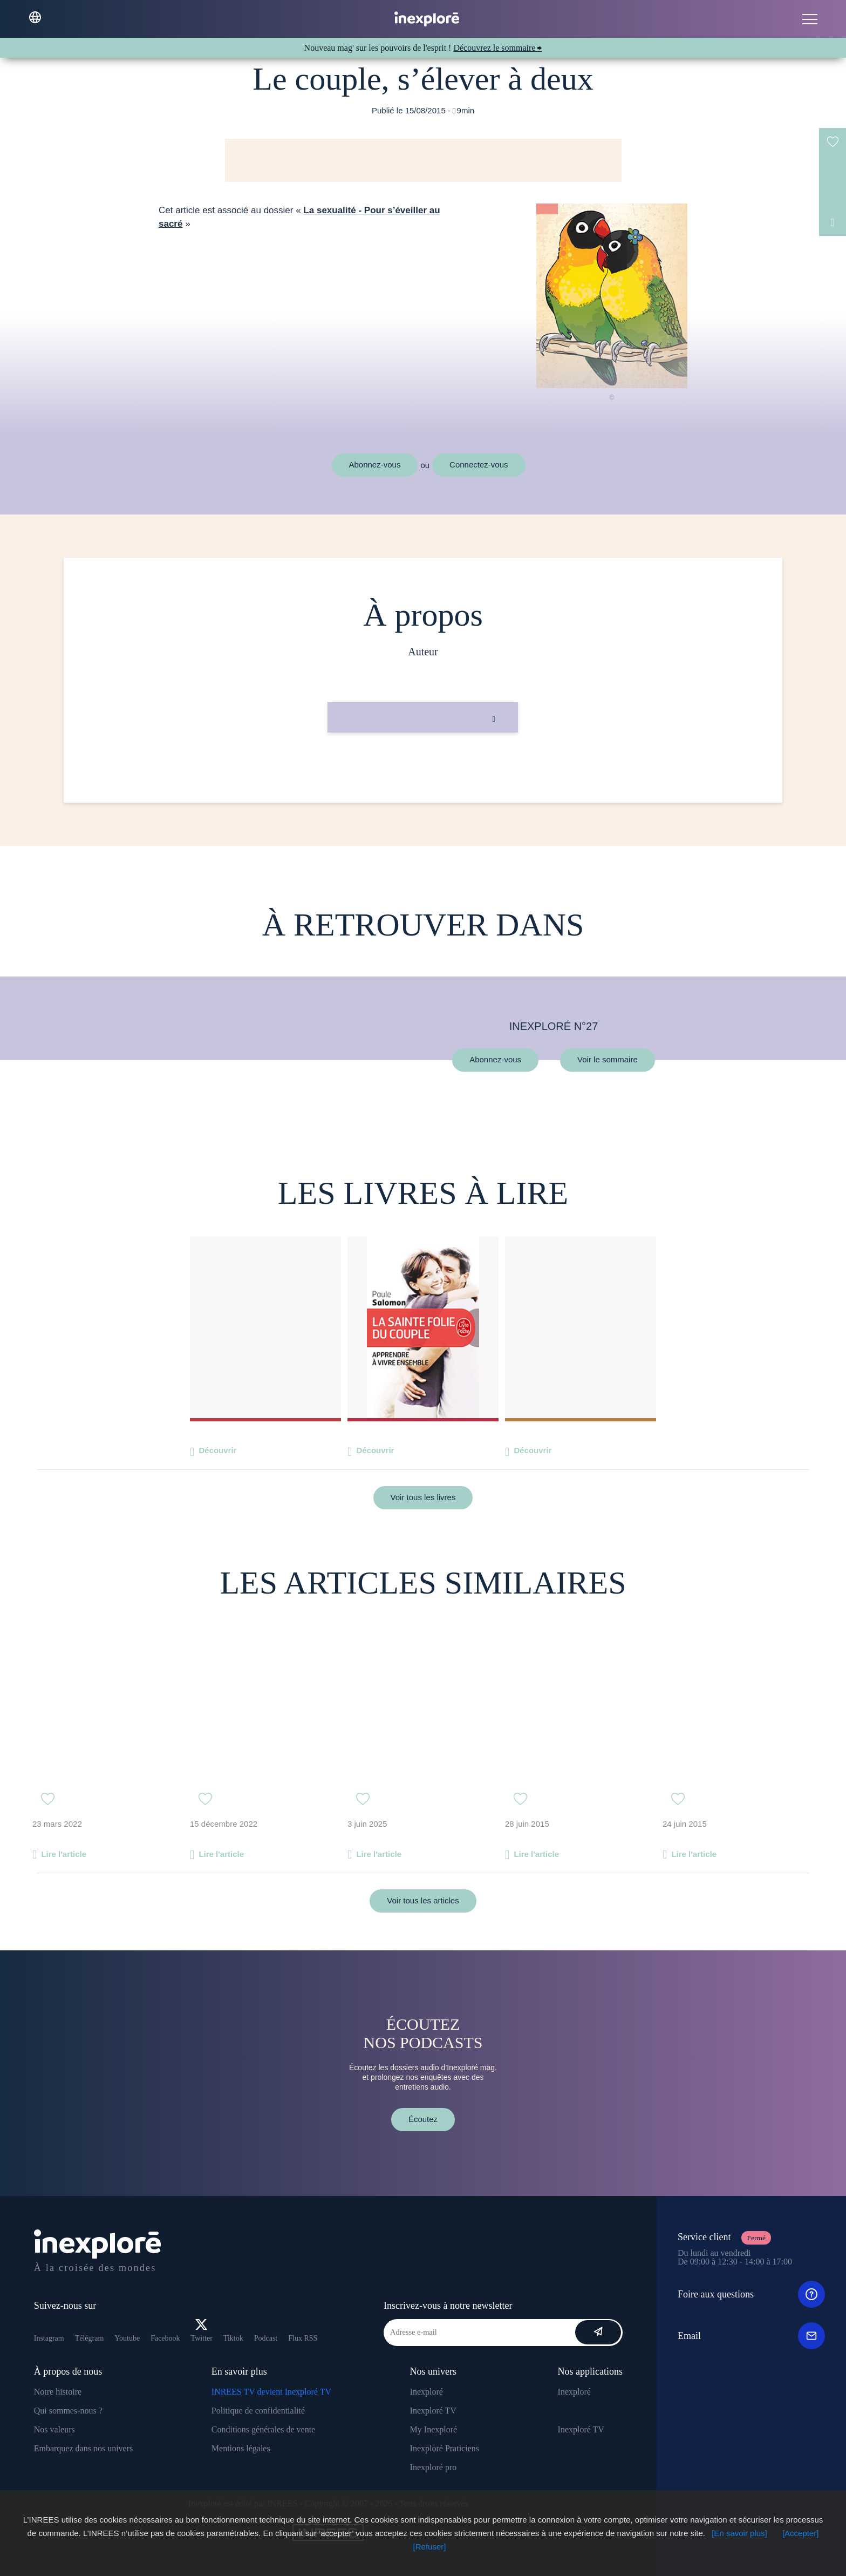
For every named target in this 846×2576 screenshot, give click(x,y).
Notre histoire (57, 2391)
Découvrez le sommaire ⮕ (497, 47)
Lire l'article (63, 1854)
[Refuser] (429, 2546)
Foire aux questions (751, 2294)
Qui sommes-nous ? (68, 2410)
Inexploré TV (433, 2410)
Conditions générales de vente (263, 2429)
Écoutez (423, 2119)
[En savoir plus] (739, 2533)
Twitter (202, 2330)
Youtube (127, 2338)
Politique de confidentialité (258, 2410)
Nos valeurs (54, 2429)
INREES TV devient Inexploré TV (271, 2391)
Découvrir (217, 1450)
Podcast (266, 2338)
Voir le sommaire (607, 1060)
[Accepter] (800, 2533)
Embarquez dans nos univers (83, 2448)
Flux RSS (302, 2338)
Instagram (49, 2338)
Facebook (165, 2338)
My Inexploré (434, 2429)
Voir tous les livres (423, 1497)
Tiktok (233, 2338)
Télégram (89, 2338)
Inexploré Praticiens (444, 2448)
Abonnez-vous (375, 464)
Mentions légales (241, 2448)
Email (751, 2335)
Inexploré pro (433, 2467)
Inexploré (426, 2391)
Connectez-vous (478, 464)
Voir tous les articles (423, 1900)
